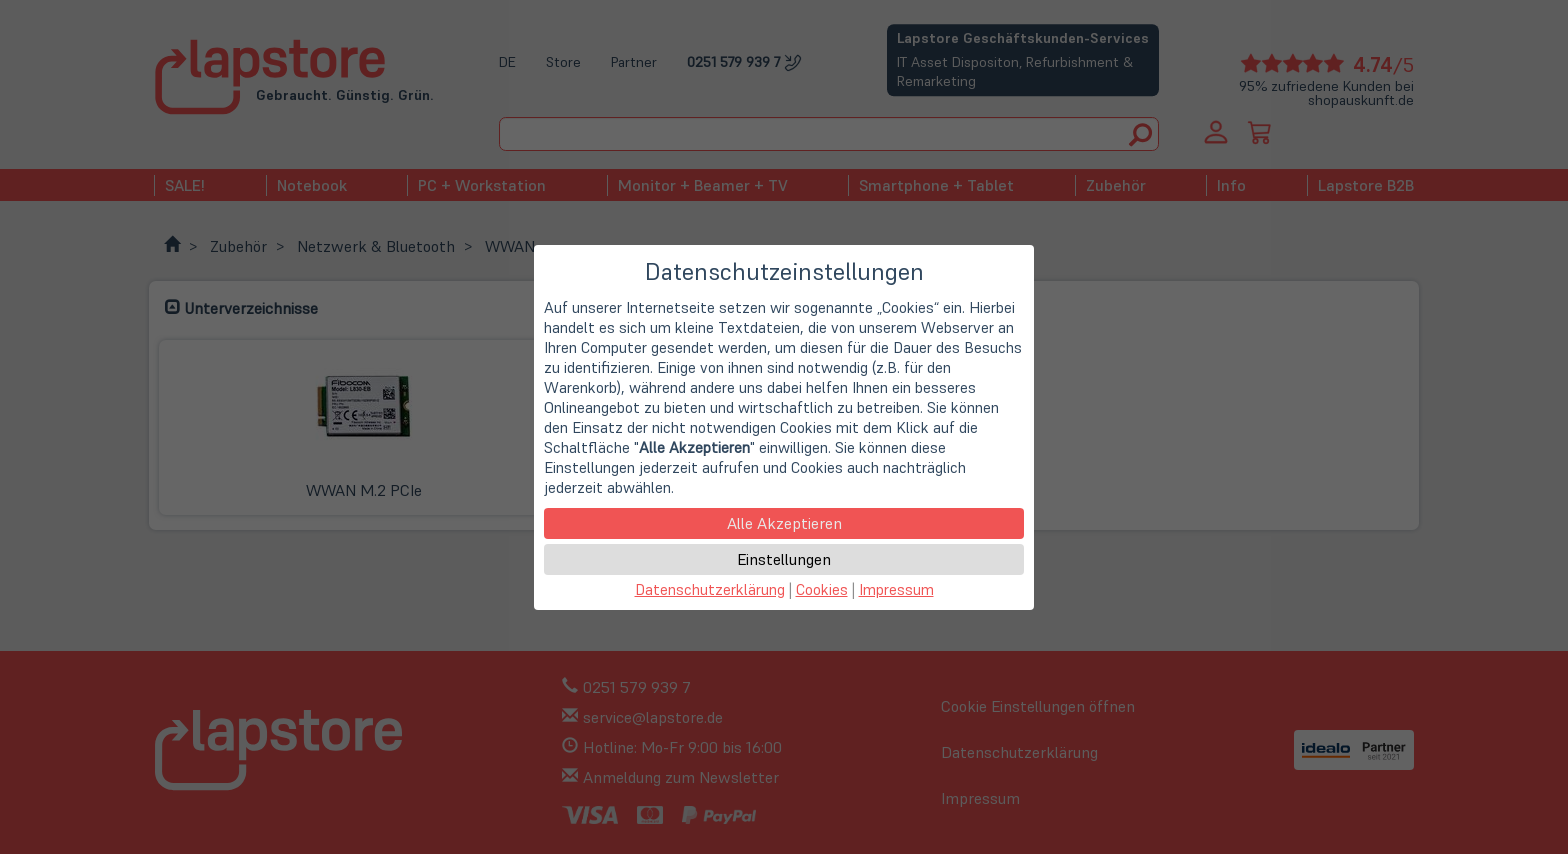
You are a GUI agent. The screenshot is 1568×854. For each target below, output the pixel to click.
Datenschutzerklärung (710, 589)
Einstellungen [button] (784, 559)
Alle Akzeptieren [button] (784, 523)
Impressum (896, 589)
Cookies (822, 589)
